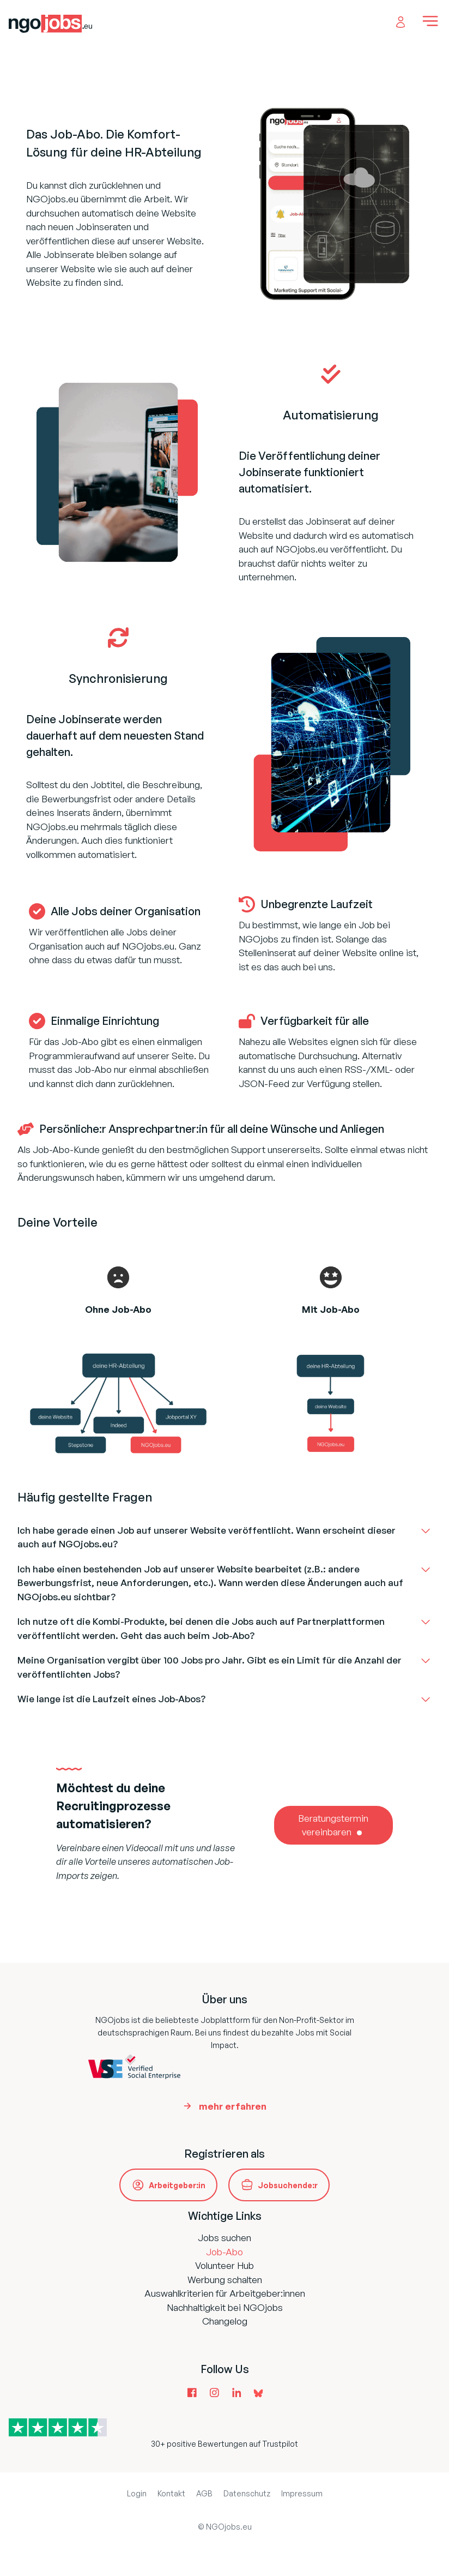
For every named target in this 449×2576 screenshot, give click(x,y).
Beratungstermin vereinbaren (333, 1825)
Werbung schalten (224, 2279)
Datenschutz (246, 2493)
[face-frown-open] (118, 1277)
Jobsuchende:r (288, 2185)
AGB (204, 2493)
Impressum (302, 2493)
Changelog (224, 2321)
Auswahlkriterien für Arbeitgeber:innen (224, 2293)
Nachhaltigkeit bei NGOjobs (225, 2307)
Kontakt (171, 2493)
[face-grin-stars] (330, 1277)
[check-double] (330, 374)
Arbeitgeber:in (177, 2185)
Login (137, 2493)
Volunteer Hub (224, 2265)
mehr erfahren (232, 2106)
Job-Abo (224, 2251)
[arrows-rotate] (118, 637)
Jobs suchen (224, 2237)
